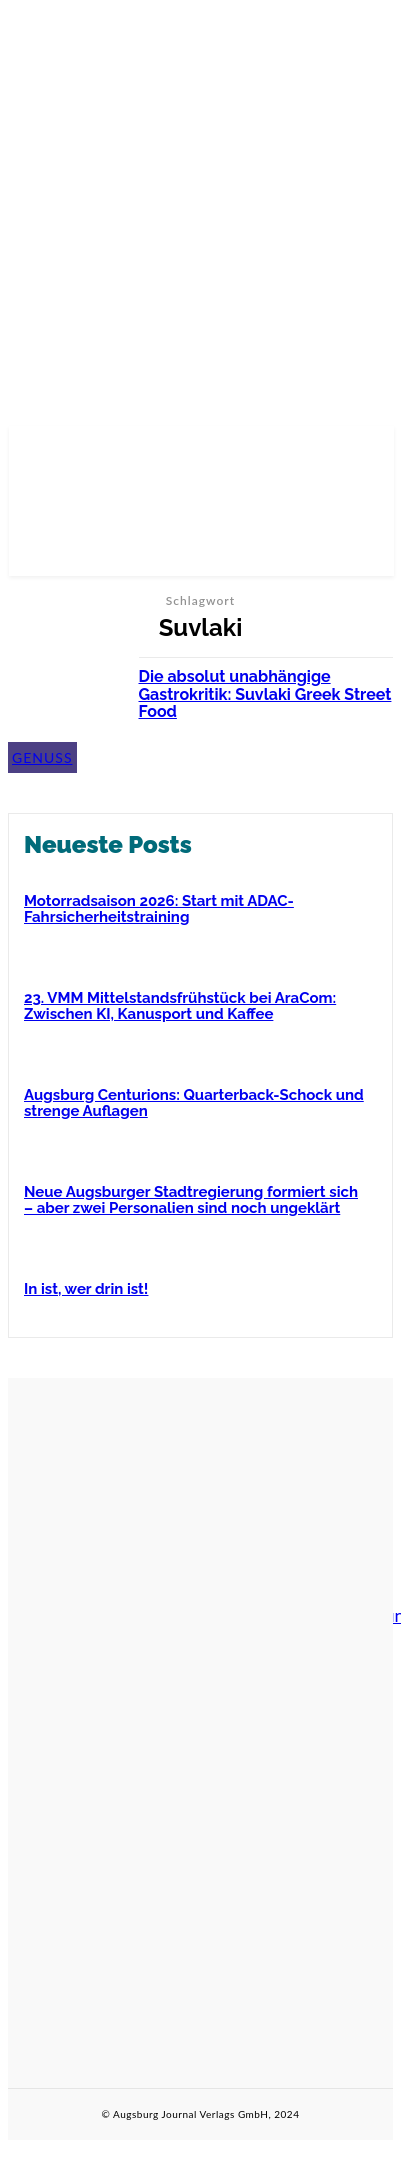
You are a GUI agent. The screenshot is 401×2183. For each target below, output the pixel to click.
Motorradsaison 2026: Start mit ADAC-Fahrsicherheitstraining (159, 909)
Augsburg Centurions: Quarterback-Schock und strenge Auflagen (194, 1103)
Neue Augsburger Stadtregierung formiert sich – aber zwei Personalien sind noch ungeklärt (191, 1200)
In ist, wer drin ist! (86, 1289)
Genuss (42, 757)
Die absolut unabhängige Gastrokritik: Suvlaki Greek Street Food (265, 694)
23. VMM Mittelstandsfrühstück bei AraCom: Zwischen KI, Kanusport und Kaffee (180, 1006)
